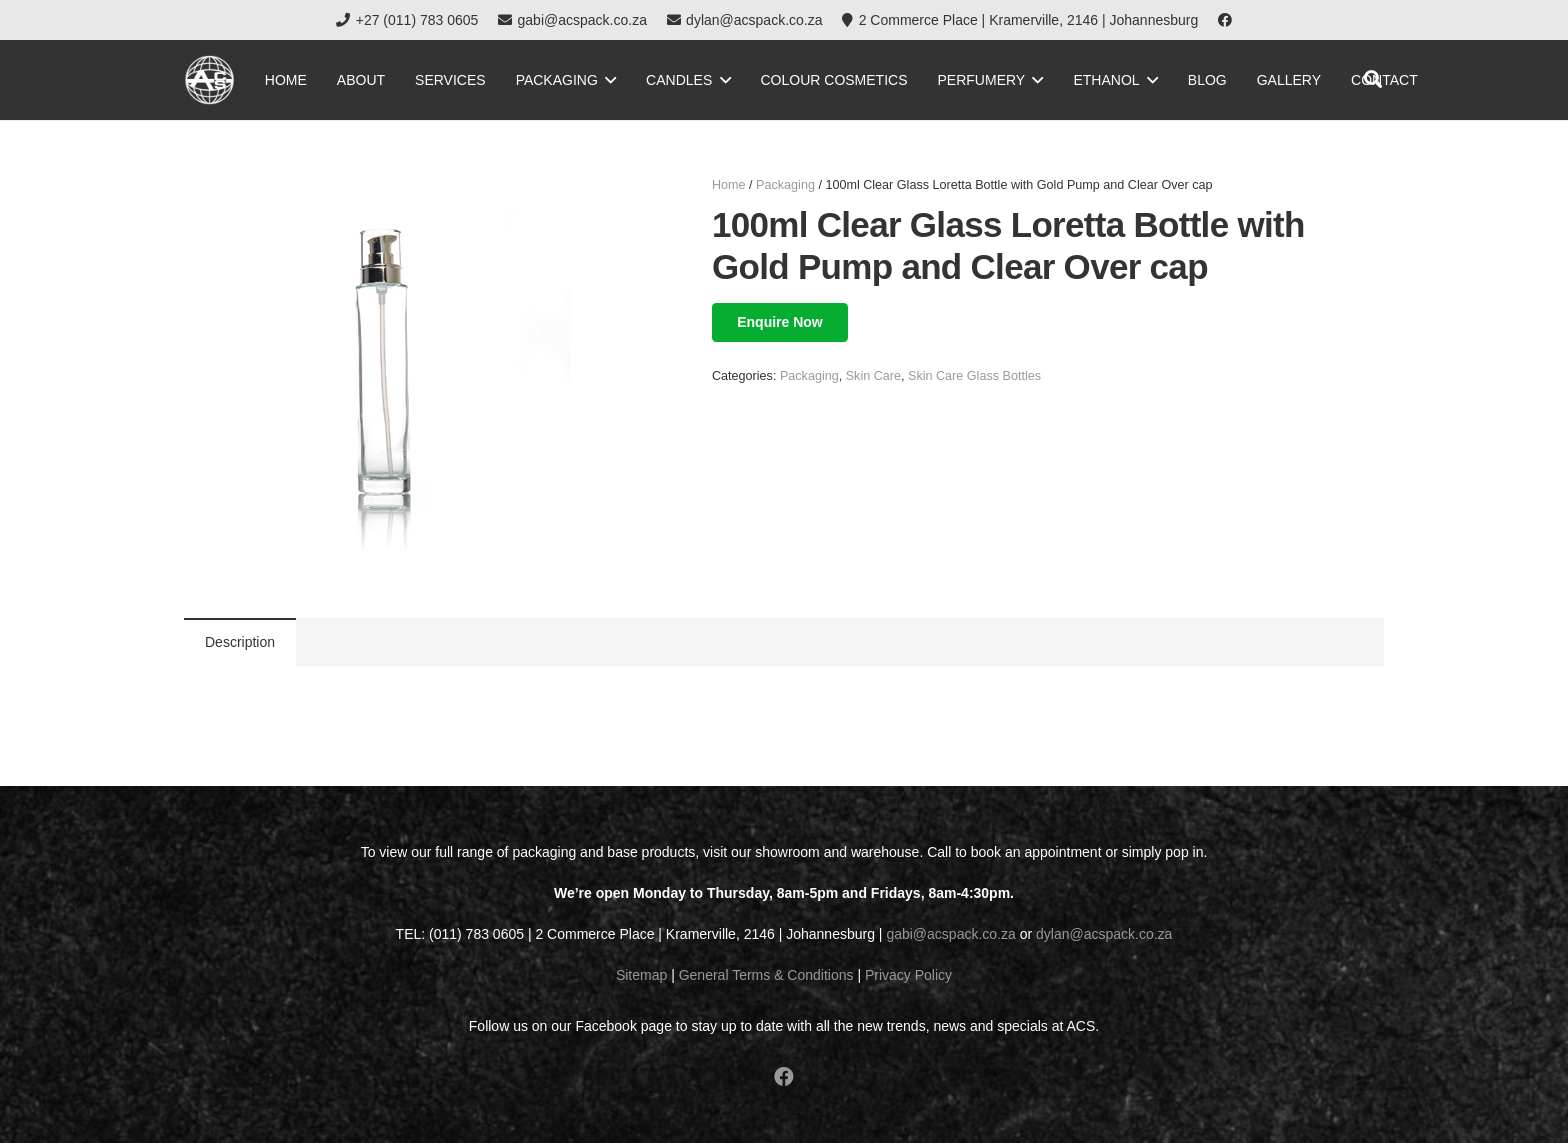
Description (240, 642)
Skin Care (873, 376)
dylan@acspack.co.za (1104, 934)
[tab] (240, 642)
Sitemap (641, 975)
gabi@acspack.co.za (950, 934)
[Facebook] (1225, 20)
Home (729, 185)
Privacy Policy (908, 975)
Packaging (785, 185)
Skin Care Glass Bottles (974, 376)
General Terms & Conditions (766, 975)
